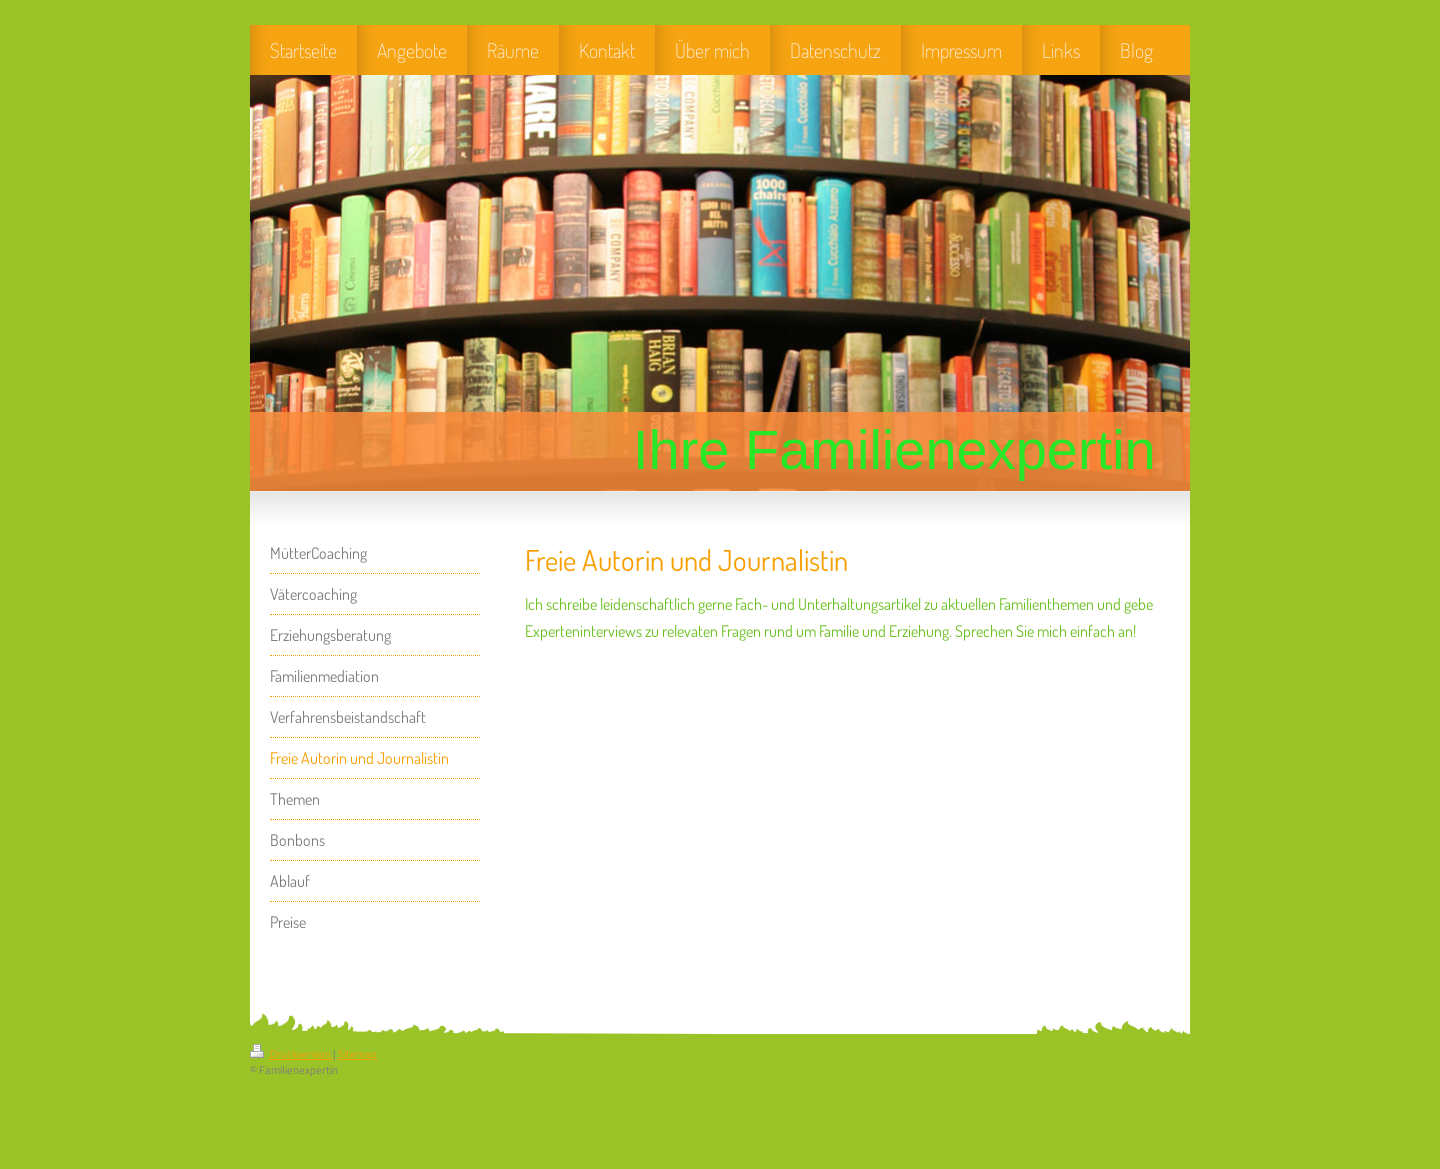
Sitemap (357, 1054)
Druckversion (291, 1054)
